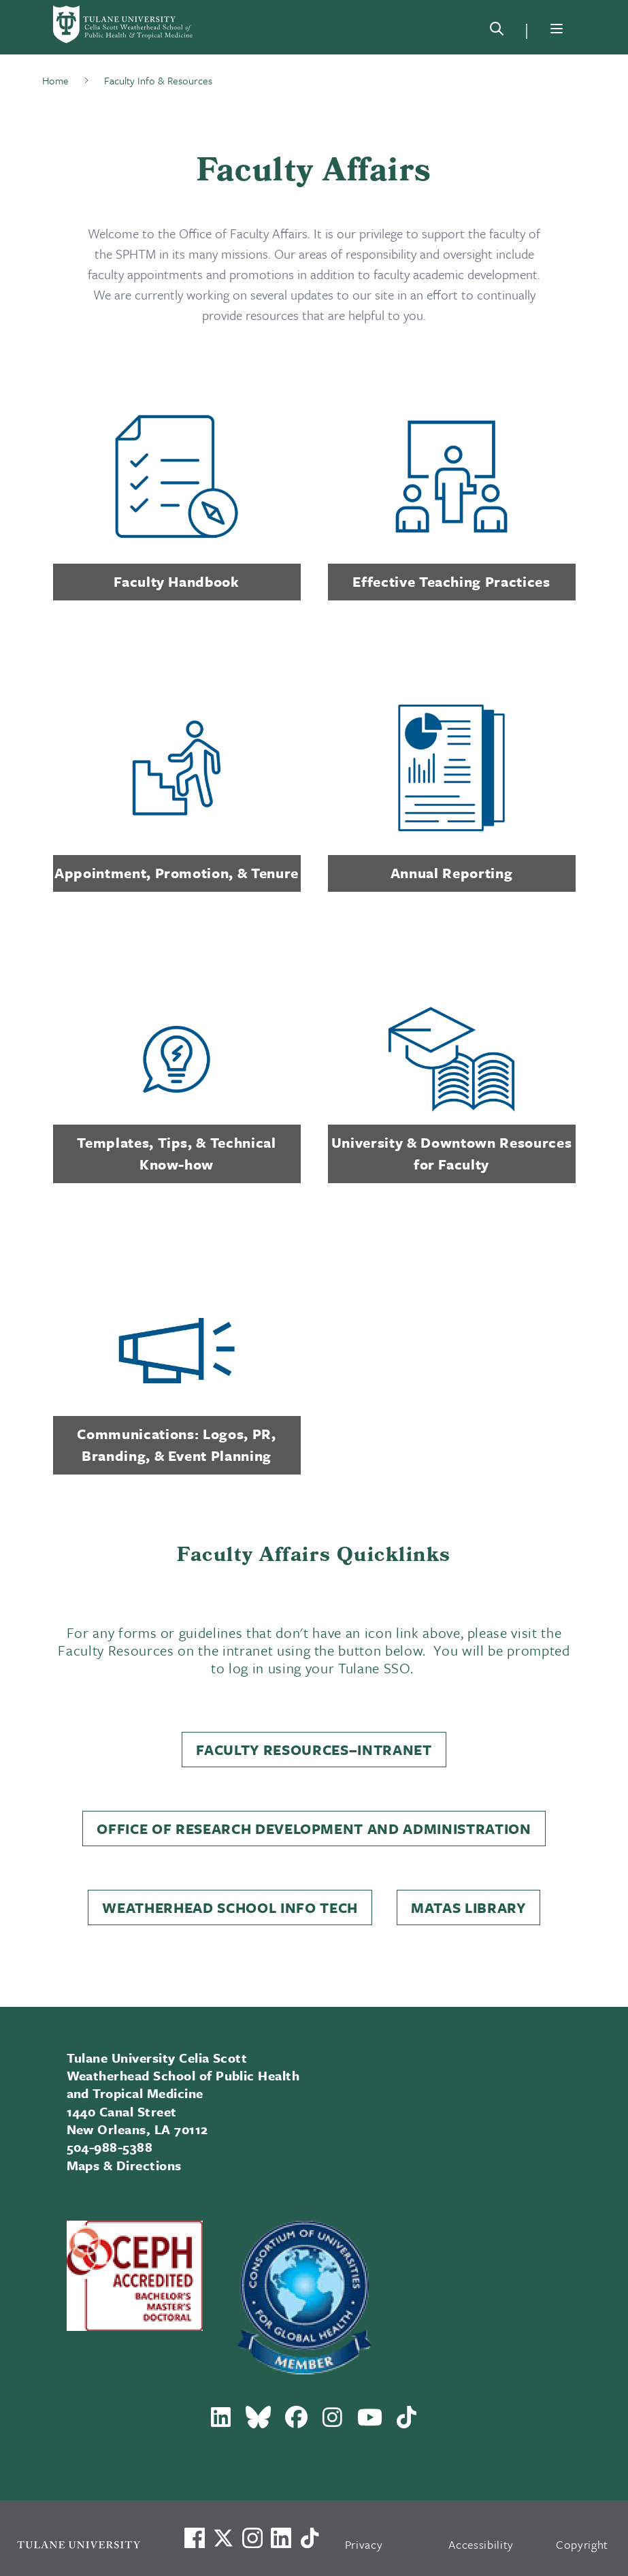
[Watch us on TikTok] (309, 2538)
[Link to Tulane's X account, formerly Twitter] (223, 2538)
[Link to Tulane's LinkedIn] (281, 2538)
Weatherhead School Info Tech (229, 1907)
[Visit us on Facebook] (194, 2538)
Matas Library (468, 1907)
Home (55, 80)
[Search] (497, 31)
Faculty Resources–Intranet (313, 1749)
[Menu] (556, 28)
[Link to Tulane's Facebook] (252, 2538)
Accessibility (481, 2544)
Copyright (582, 2544)
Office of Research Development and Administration (314, 1828)
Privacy (364, 2544)
